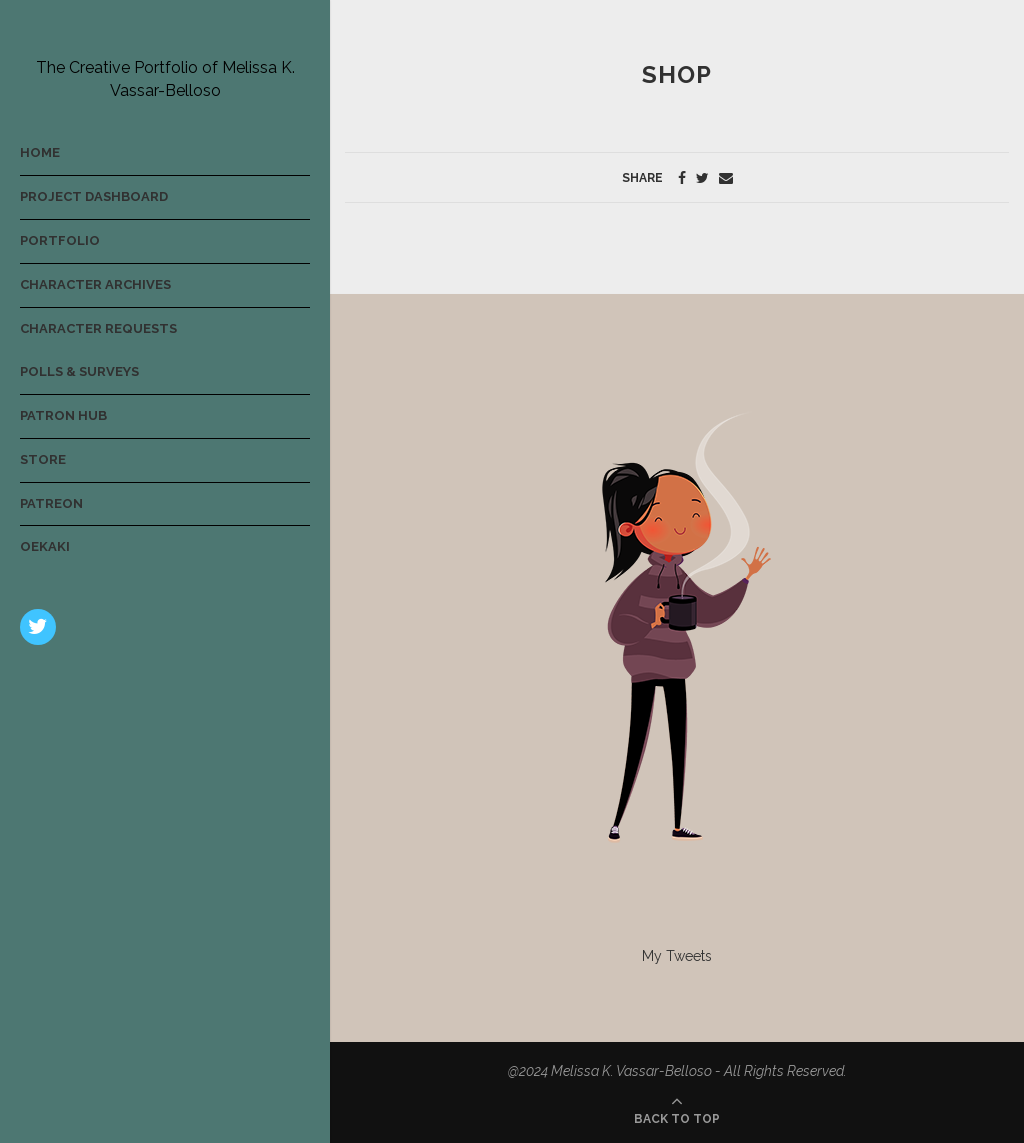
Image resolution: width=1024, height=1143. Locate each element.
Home (40, 152)
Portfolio (60, 240)
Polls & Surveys (79, 371)
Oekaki (45, 546)
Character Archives (95, 284)
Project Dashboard (94, 196)
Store (43, 459)
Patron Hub (63, 415)
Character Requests (98, 328)
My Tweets (677, 956)
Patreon (51, 503)
